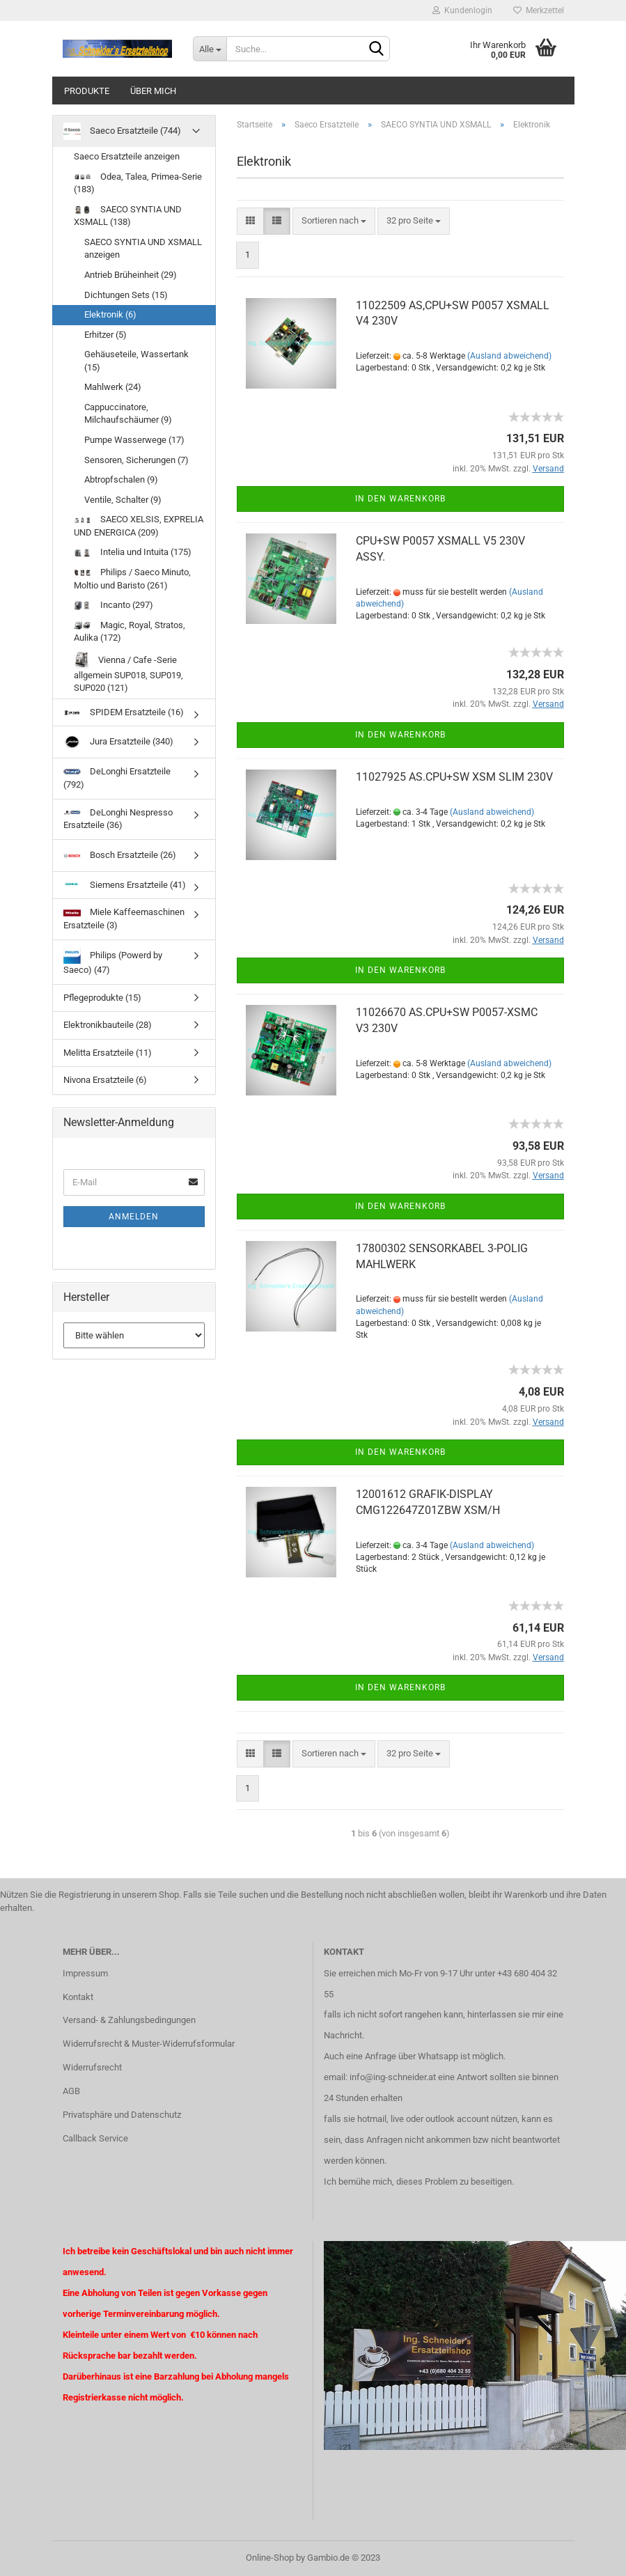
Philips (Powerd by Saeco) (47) (112, 961)
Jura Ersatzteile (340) (118, 742)
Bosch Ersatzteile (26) (119, 855)
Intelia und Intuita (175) (132, 552)
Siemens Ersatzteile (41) (124, 885)
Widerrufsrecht (92, 2067)
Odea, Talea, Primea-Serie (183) (138, 183)
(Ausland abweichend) (509, 356)
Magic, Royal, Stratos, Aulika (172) (129, 631)
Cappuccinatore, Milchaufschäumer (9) (128, 414)
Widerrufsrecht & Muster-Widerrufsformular (149, 2043)
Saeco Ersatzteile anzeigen (127, 156)
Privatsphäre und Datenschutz (122, 2114)
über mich (153, 91)
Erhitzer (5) (105, 334)
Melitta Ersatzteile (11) (107, 1052)
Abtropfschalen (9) (121, 479)
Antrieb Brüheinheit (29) (130, 275)
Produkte (86, 91)
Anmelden (134, 1216)
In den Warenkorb (400, 499)
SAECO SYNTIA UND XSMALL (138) (128, 216)
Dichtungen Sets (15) (126, 295)
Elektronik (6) (110, 314)
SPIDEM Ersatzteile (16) (123, 712)
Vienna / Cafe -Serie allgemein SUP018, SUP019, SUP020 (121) (128, 673)
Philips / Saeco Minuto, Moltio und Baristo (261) (132, 579)
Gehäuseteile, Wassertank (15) (136, 361)
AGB (71, 2091)
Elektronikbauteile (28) (107, 1025)
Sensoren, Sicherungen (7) (136, 460)
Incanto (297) (113, 605)
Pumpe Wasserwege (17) (134, 440)
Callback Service (95, 2138)
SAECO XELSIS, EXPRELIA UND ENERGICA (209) (138, 526)
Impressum (85, 1973)
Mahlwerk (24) (112, 387)
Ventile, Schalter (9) (123, 499)
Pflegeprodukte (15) (102, 997)
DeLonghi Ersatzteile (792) (117, 778)
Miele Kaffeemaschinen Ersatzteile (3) (124, 918)
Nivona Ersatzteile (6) (105, 1080)
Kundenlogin (462, 10)
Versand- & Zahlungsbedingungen (129, 2020)
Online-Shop (270, 2557)
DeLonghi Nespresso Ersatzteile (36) (118, 819)
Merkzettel (538, 10)
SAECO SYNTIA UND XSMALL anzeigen (143, 248)
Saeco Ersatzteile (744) (122, 131)
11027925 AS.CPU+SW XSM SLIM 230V (454, 776)
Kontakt (78, 1997)
